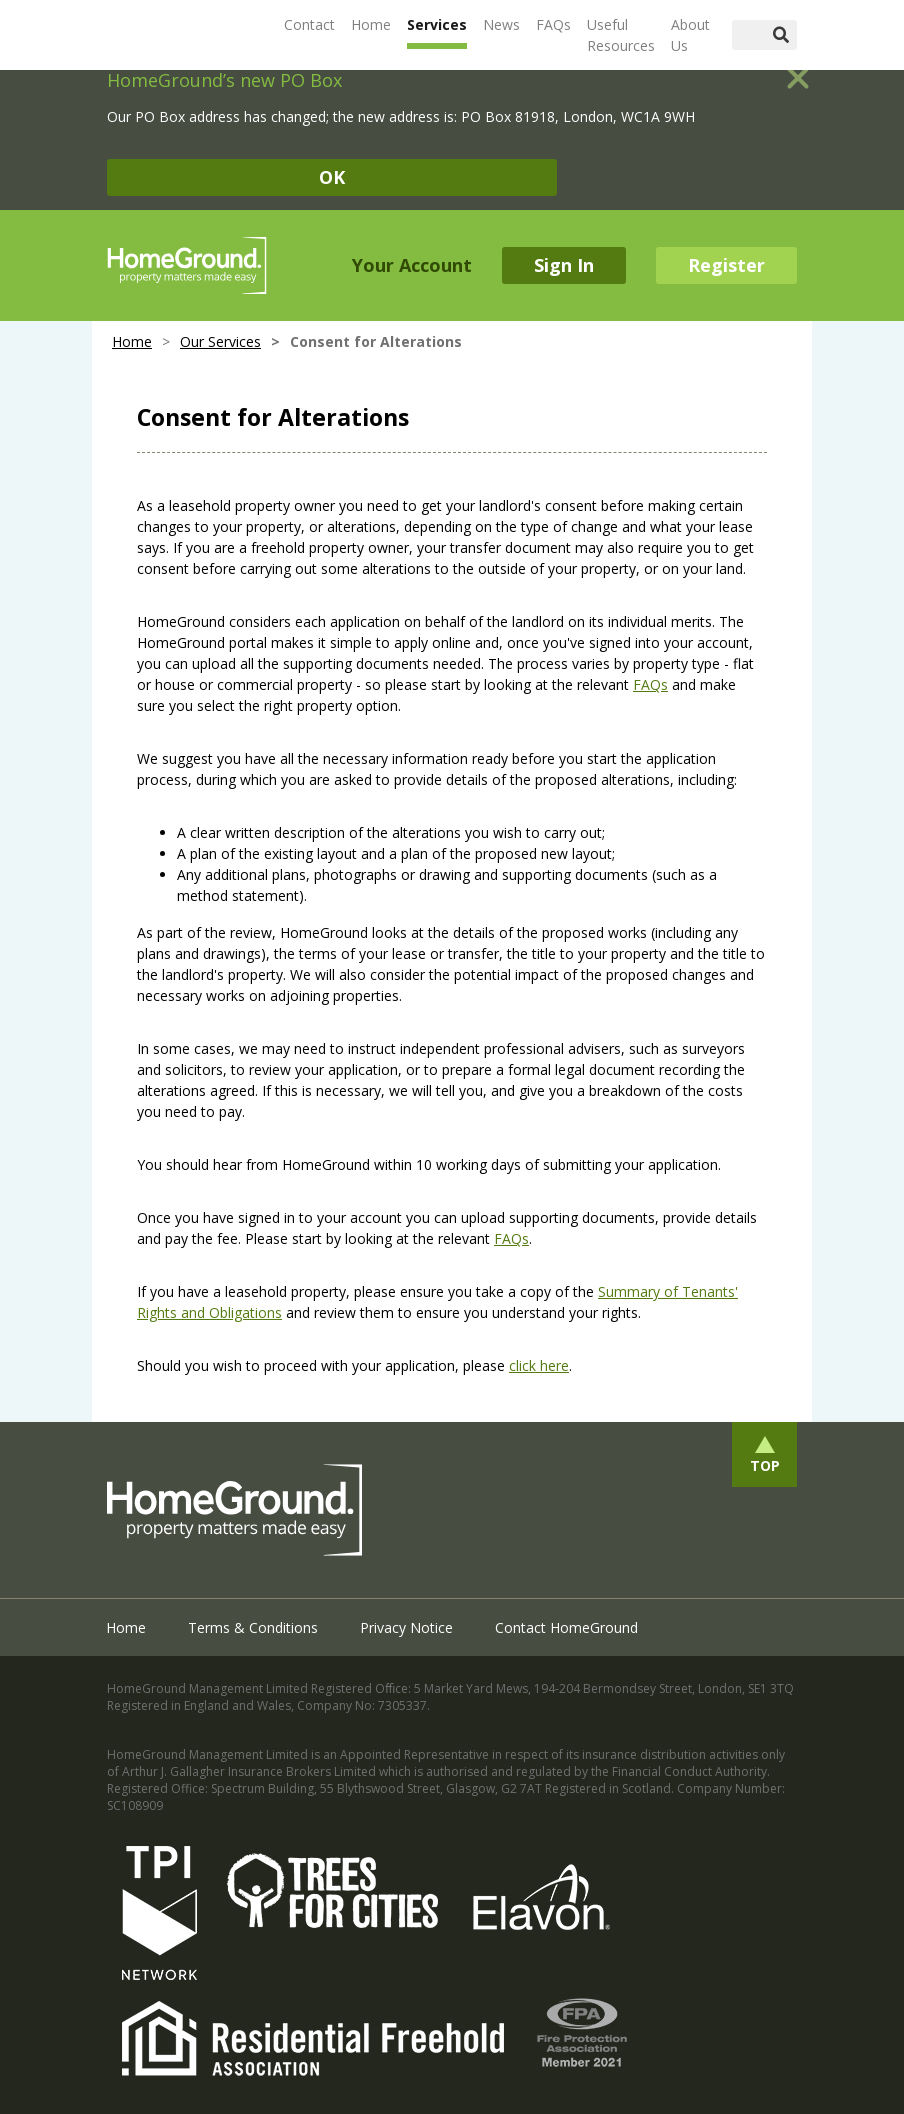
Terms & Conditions (253, 1627)
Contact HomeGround (566, 1627)
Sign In (564, 265)
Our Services (220, 341)
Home (371, 24)
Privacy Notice (406, 1627)
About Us (690, 35)
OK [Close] (332, 177)
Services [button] (437, 24)
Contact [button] (309, 24)
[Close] (798, 70)
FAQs (553, 24)
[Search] (749, 35)
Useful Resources (621, 35)
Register (726, 265)
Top (765, 1465)
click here (539, 1365)
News (501, 24)
